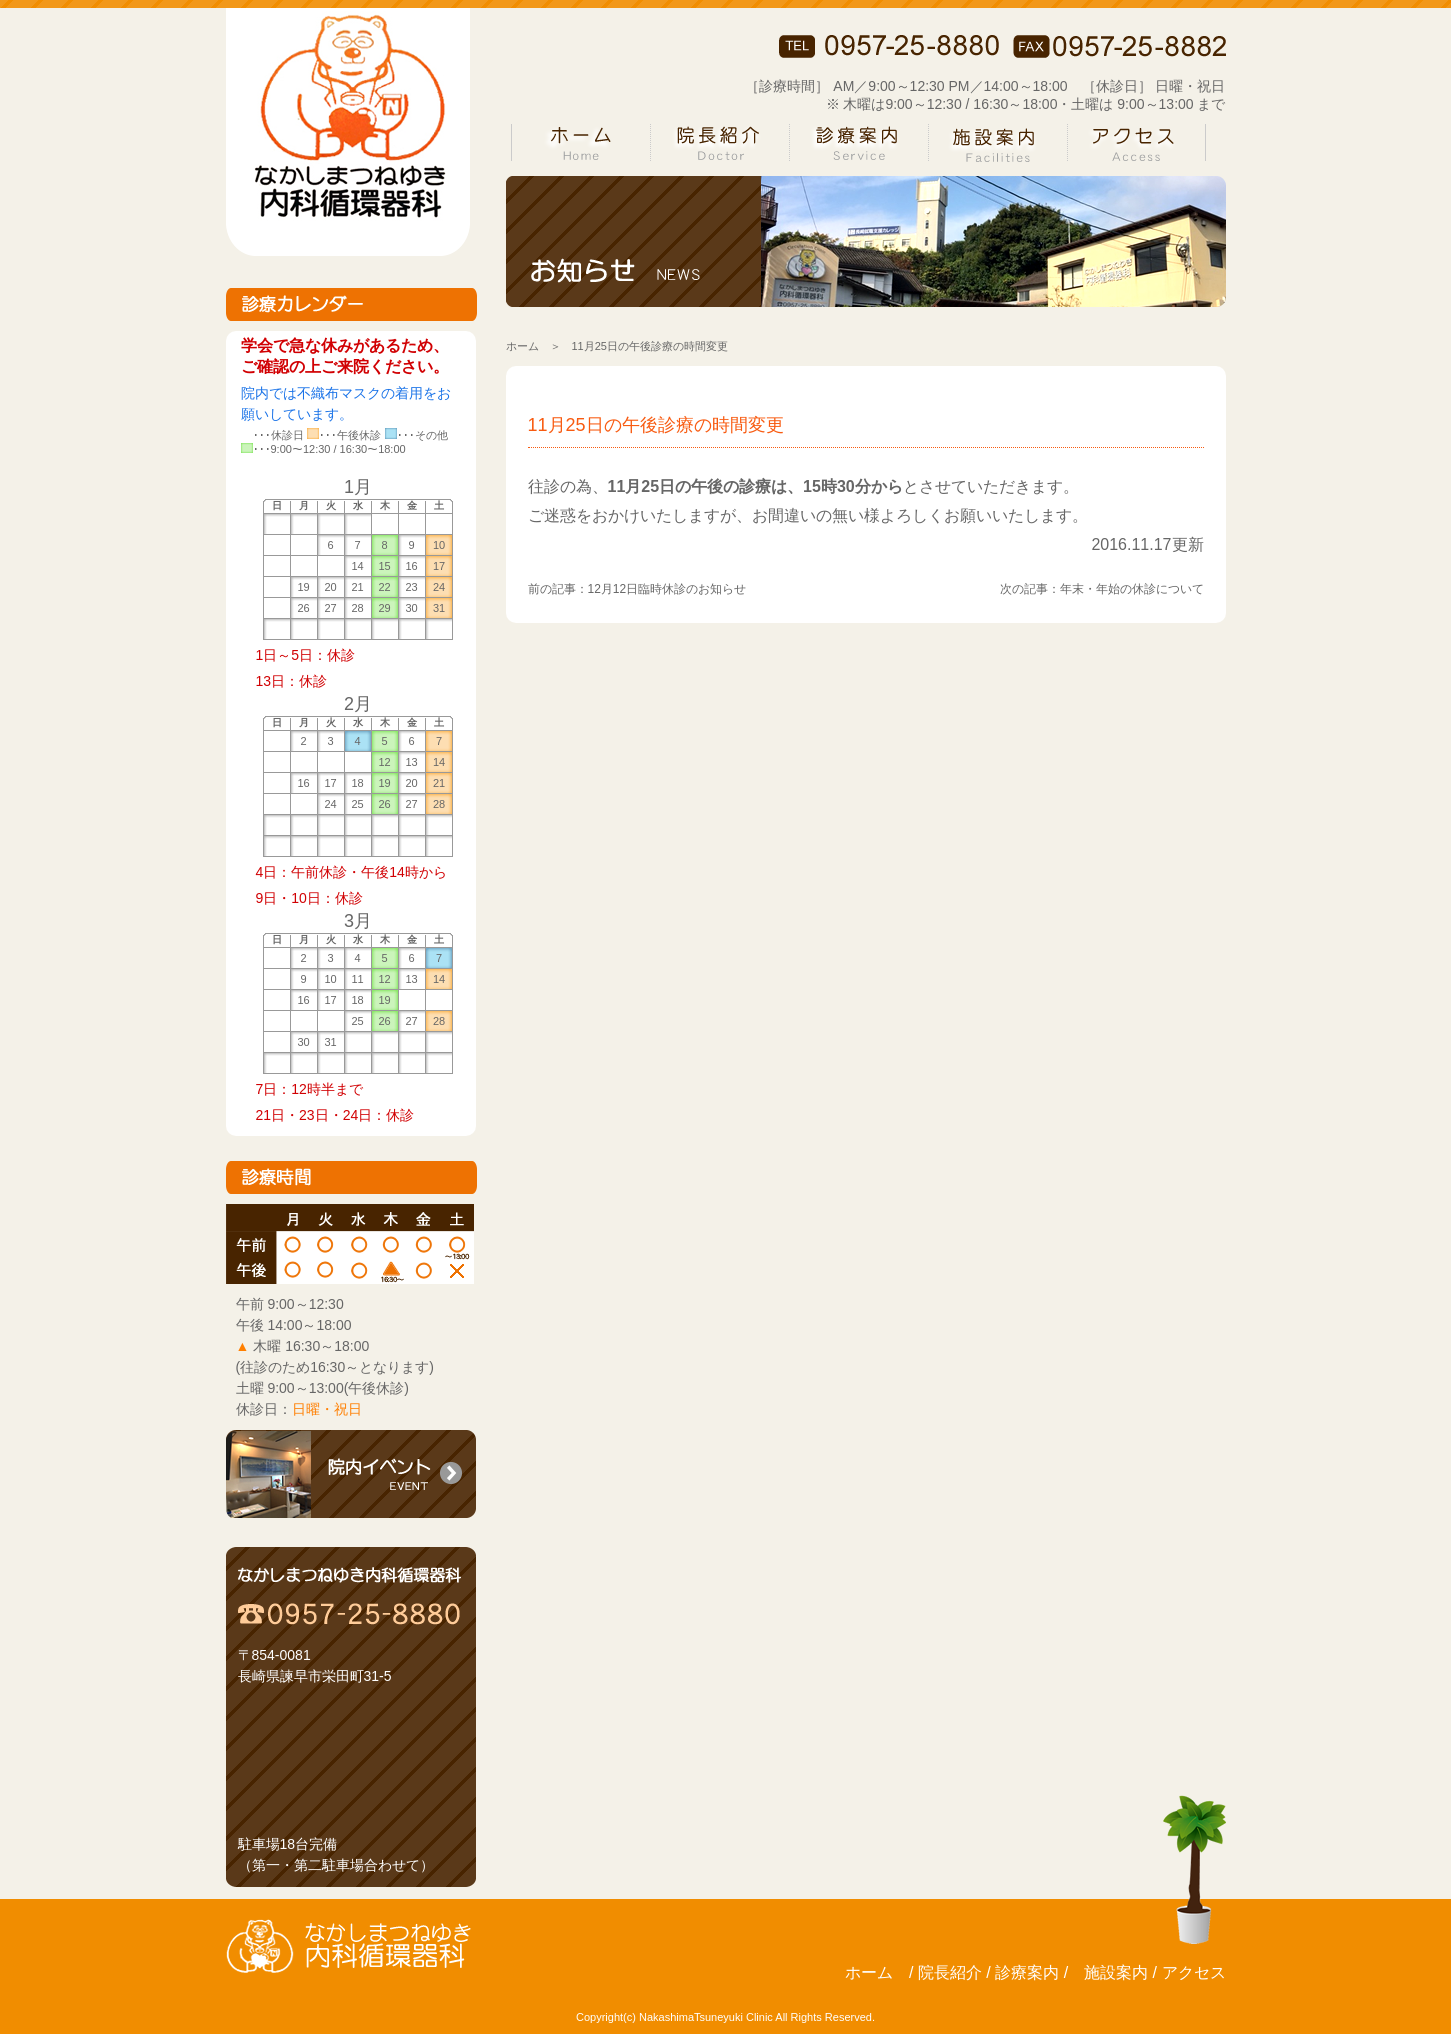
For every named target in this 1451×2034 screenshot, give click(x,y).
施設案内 (1116, 1972)
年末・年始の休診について (1132, 589)
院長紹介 (950, 1972)
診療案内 (1027, 1972)
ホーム (522, 346)
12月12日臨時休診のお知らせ (667, 589)
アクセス (1194, 1972)
